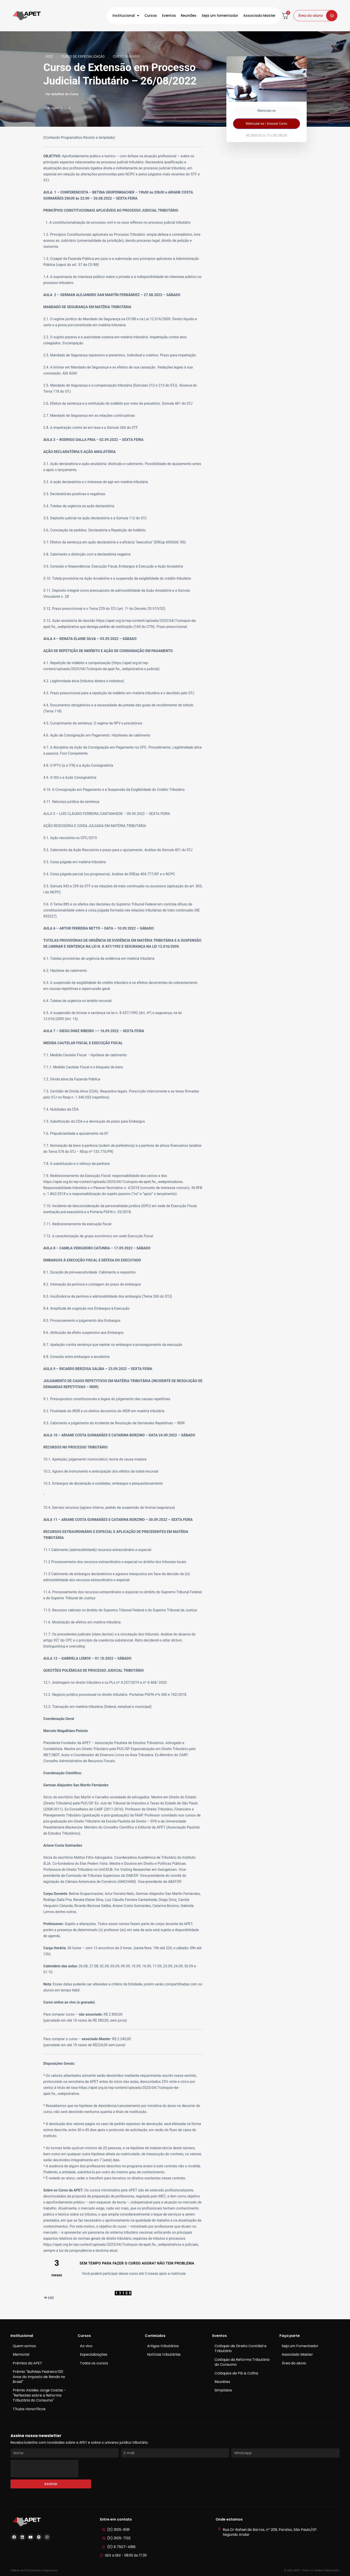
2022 (50, 56)
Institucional (125, 16)
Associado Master (259, 15)
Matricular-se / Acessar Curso (266, 123)
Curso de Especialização (83, 56)
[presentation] (44, 2468)
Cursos (150, 15)
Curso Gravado (126, 56)
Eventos (169, 15)
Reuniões (188, 15)
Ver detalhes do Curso (65, 94)
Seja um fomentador (220, 15)
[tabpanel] (123, 1217)
